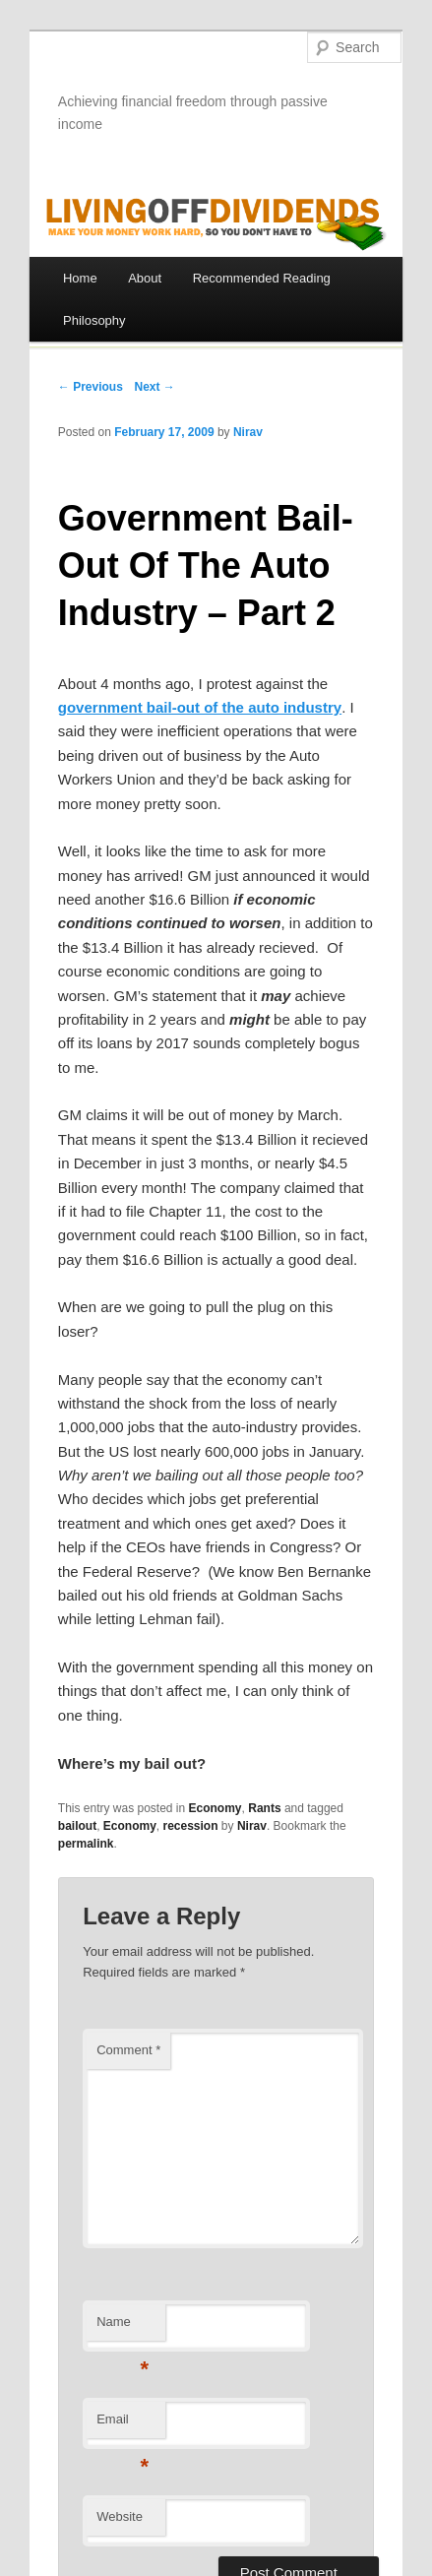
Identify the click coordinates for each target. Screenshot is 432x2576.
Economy (215, 1808)
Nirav (248, 432)
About (144, 278)
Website (119, 2516)
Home (80, 278)
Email (122, 2425)
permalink (86, 1844)
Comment (128, 2049)
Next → (155, 387)
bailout (77, 1826)
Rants (264, 1808)
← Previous (90, 387)
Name (122, 2327)
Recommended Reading (262, 278)
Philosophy (94, 320)
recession (189, 1826)
